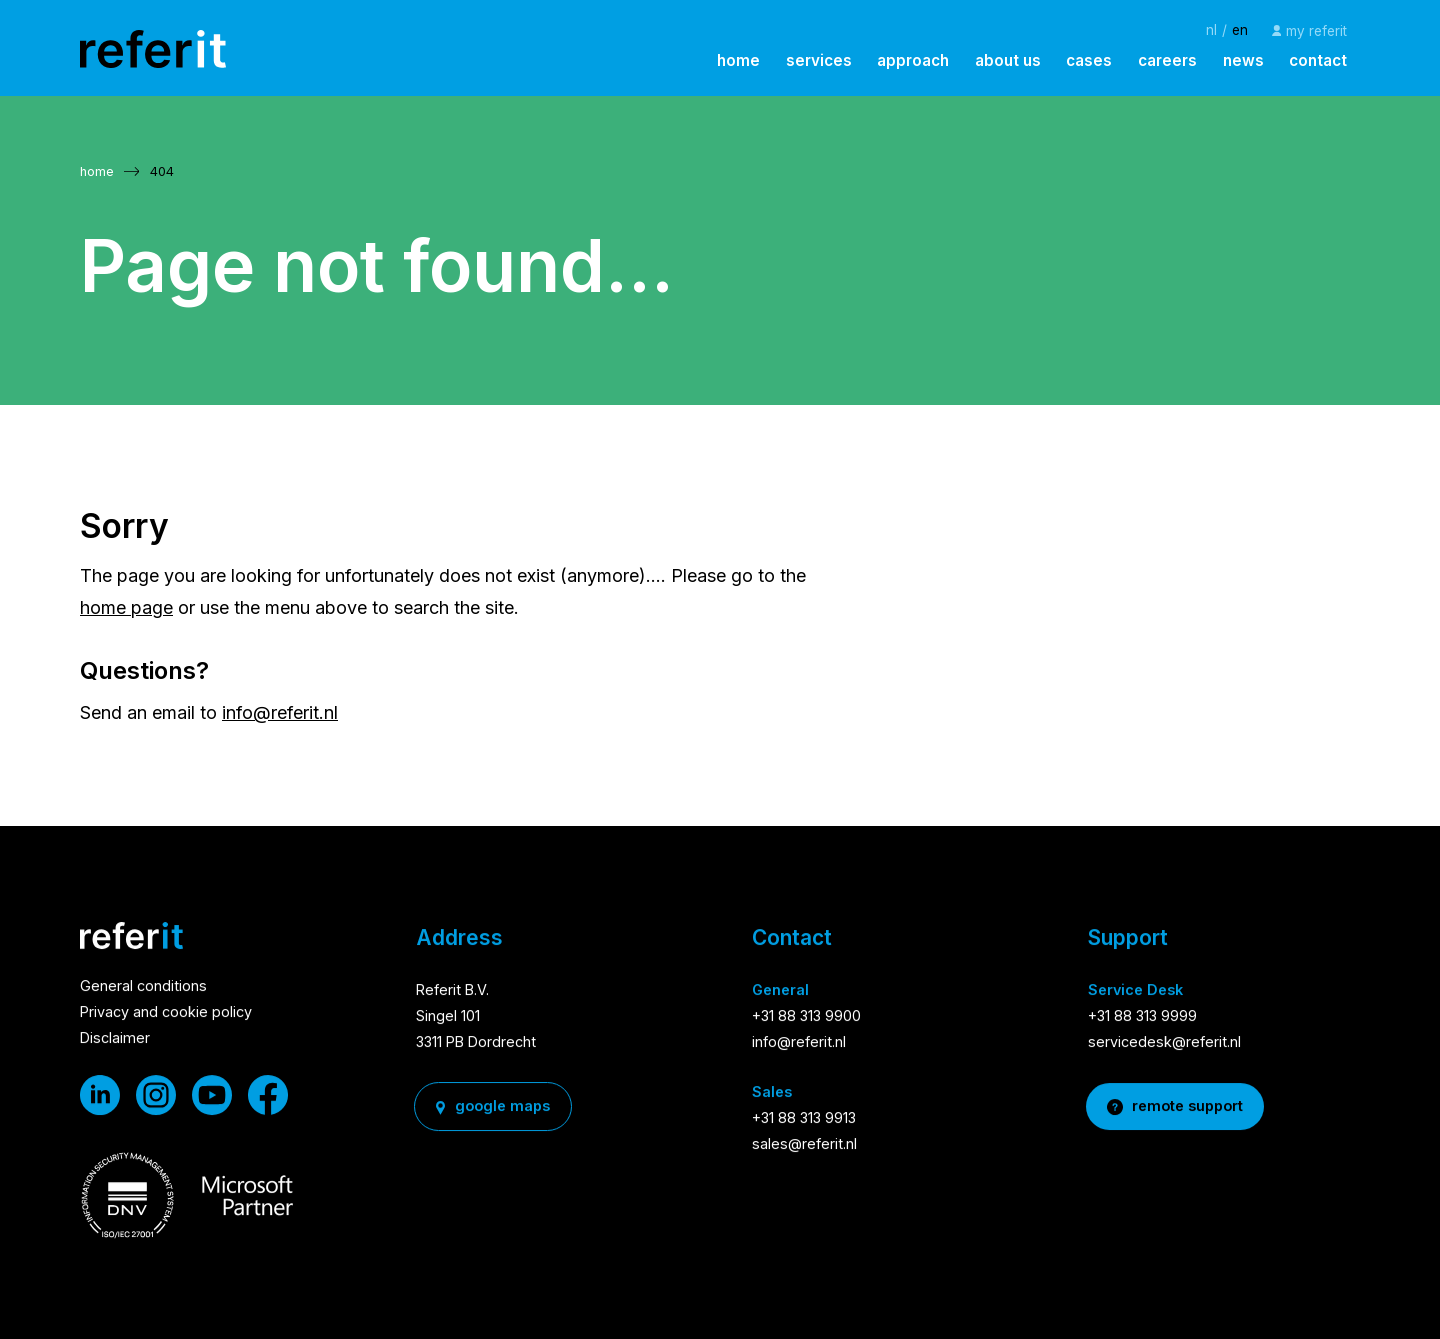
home (738, 60)
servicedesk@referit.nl (1164, 1043)
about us (1008, 60)
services (819, 60)
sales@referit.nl (804, 1144)
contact (1318, 60)
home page (126, 607)
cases (1089, 60)
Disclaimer (115, 1039)
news (1243, 60)
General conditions (143, 987)
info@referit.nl (280, 712)
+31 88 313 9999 (1142, 1017)
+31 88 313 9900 (806, 1017)
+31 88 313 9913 (804, 1118)
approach (913, 60)
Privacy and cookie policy (166, 1013)
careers (1167, 60)
